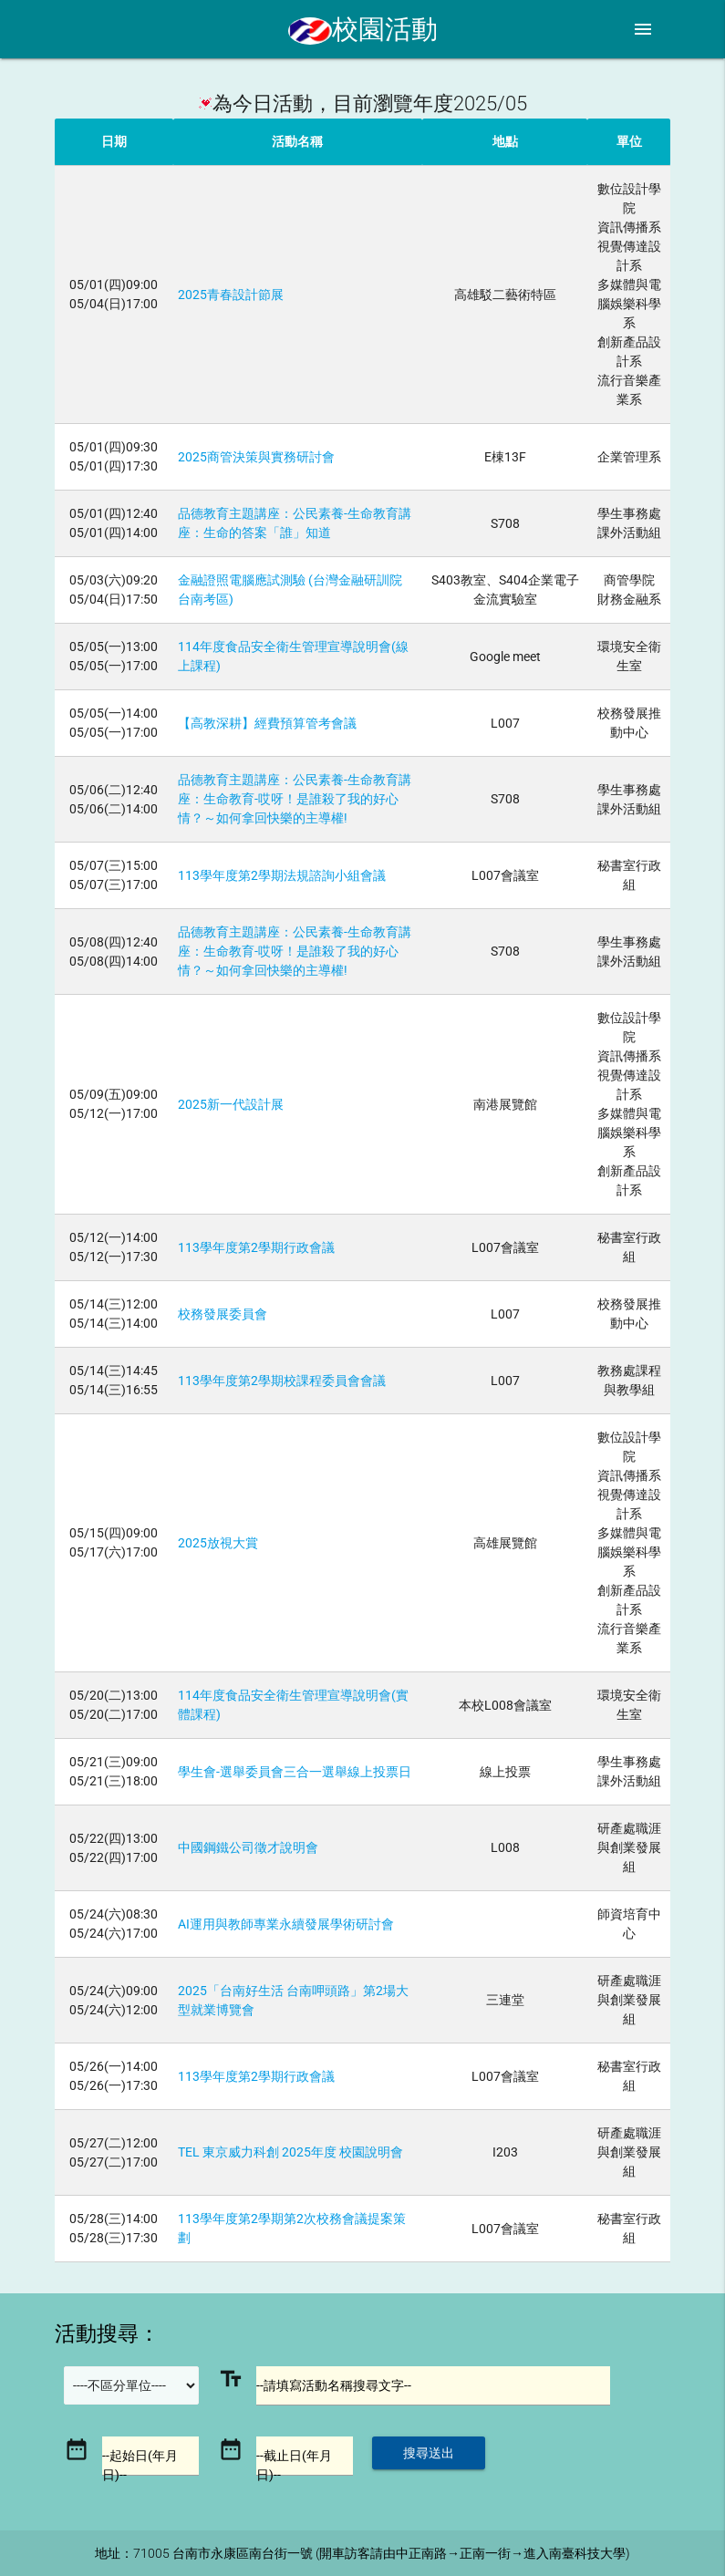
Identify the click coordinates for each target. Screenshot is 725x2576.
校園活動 (363, 29)
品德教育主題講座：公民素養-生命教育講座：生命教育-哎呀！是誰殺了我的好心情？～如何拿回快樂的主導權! (294, 798)
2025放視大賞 (218, 1543)
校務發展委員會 (222, 1314)
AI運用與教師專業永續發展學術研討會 (286, 1924)
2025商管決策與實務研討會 (256, 457)
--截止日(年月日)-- (294, 2465)
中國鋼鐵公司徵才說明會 (248, 1847)
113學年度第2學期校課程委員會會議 (282, 1380)
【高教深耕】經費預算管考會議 (267, 723)
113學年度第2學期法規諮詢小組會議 (282, 875)
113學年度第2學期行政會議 (256, 1247)
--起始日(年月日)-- (140, 2465)
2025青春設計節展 (231, 294)
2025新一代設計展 (231, 1104)
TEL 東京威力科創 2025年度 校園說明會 (290, 2152)
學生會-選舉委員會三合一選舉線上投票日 (294, 1771)
